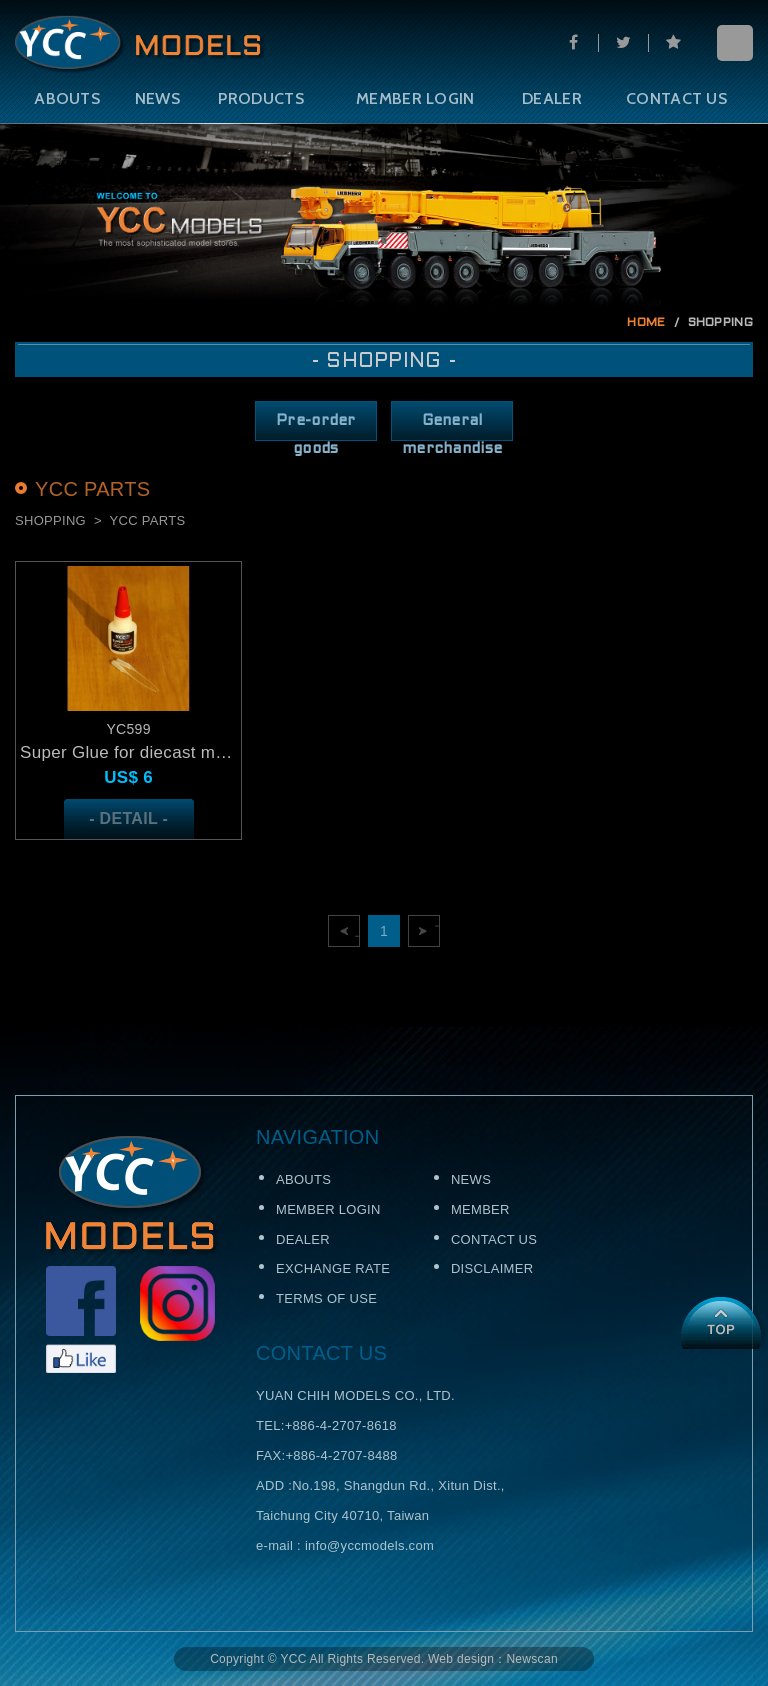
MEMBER (480, 1209)
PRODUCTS (260, 98)
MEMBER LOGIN (415, 98)
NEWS (157, 98)
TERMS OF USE (326, 1298)
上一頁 (357, 931)
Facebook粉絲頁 (81, 1319)
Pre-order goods (316, 427)
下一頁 (437, 931)
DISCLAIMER (492, 1268)
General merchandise (452, 427)
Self (140, 45)
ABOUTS (67, 98)
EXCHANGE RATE (333, 1268)
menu (735, 43)
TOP (720, 1323)
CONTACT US (676, 98)
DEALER (552, 98)
